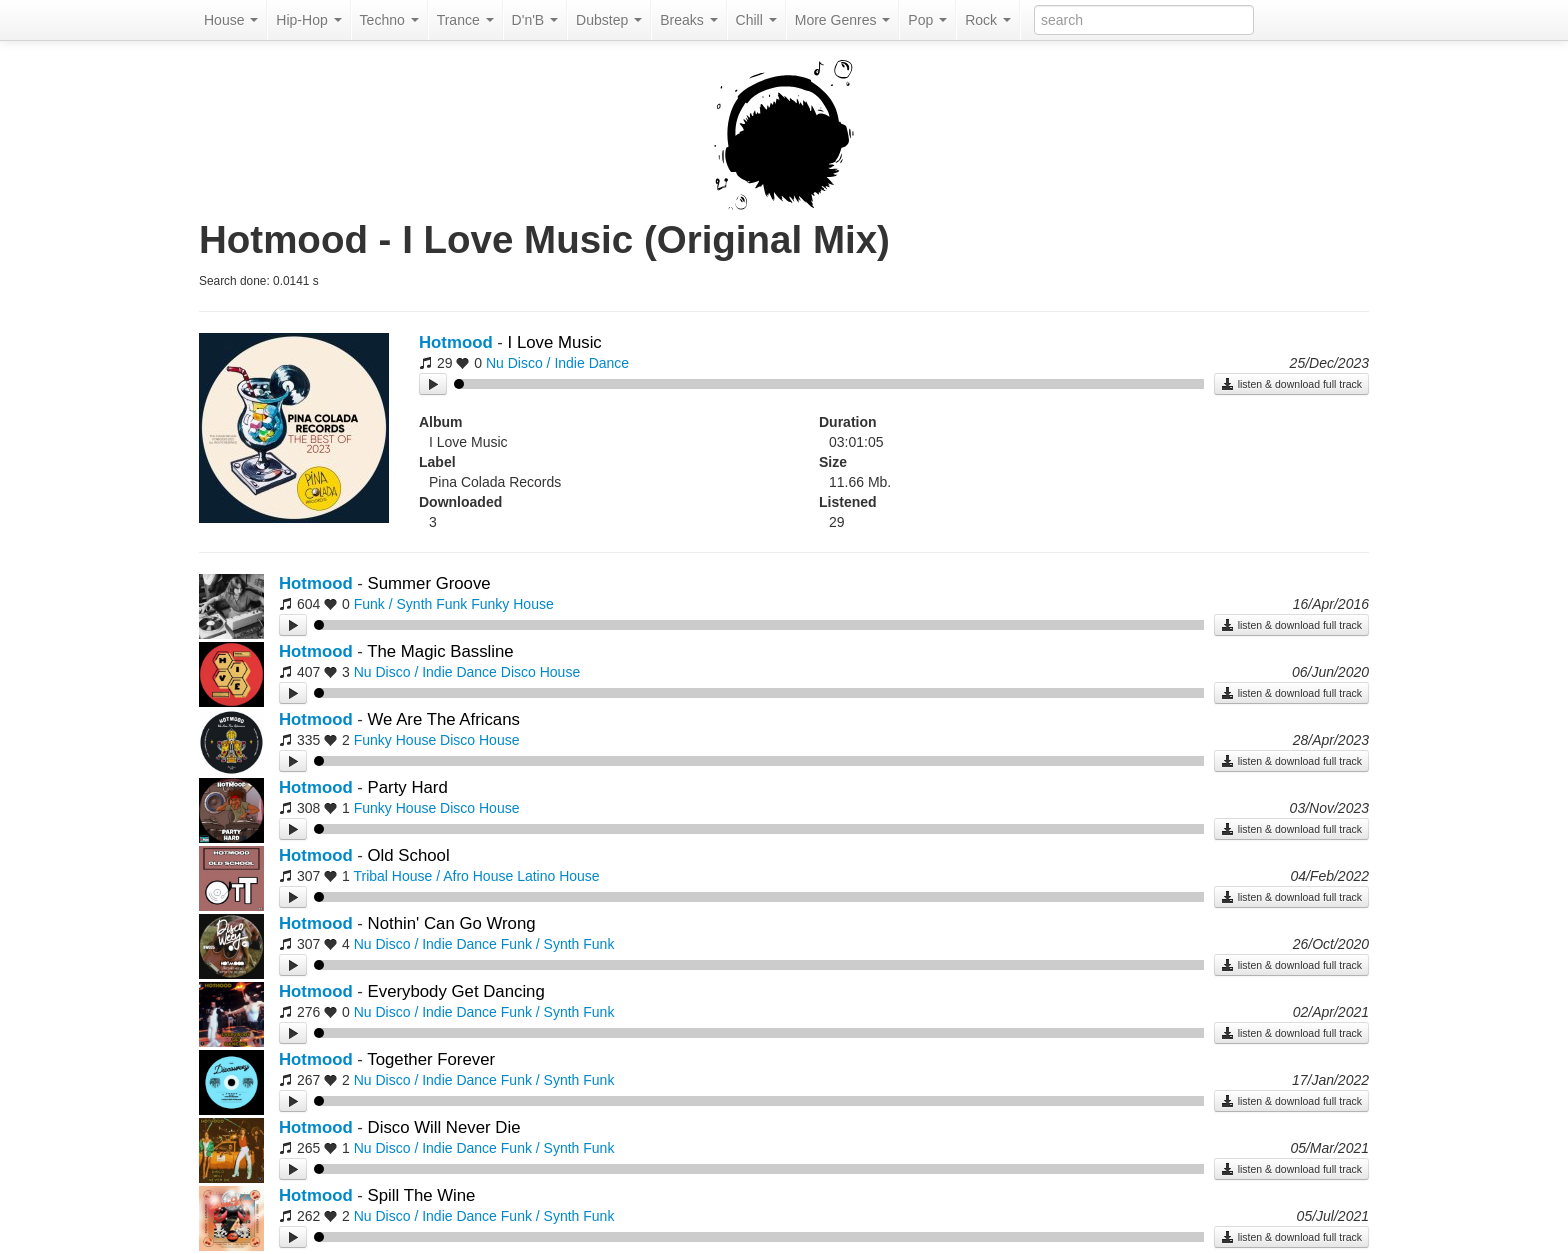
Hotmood (456, 342)
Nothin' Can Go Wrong (452, 923)
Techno (389, 20)
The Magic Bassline (440, 651)
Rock (988, 20)
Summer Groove (429, 583)
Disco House (540, 672)
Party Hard (408, 787)
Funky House (512, 604)
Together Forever (431, 1059)
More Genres (843, 20)
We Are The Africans (444, 719)
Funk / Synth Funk (411, 604)
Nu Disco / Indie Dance (557, 363)
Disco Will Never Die (444, 1127)
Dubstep (609, 20)
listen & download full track (1291, 384)
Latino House (558, 876)
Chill (756, 20)
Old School (409, 855)
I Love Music (555, 342)
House (231, 20)
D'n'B (535, 20)
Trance (465, 20)
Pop (927, 20)
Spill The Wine (422, 1195)
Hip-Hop (308, 20)
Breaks (688, 20)
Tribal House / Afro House (433, 876)
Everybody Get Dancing (456, 991)
